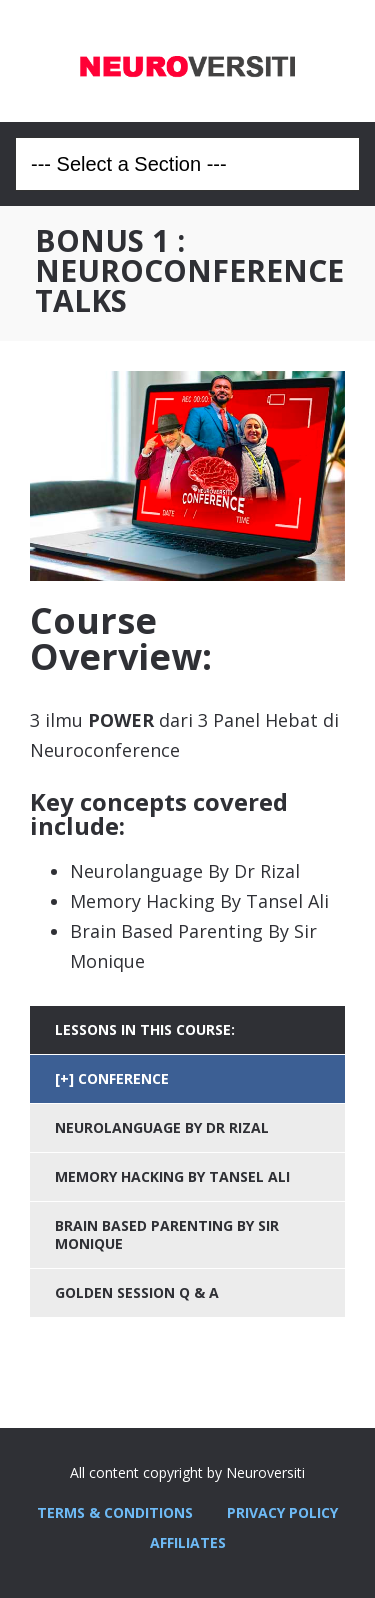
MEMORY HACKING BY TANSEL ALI (172, 1176)
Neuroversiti (187, 61)
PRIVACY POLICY (282, 1512)
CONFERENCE (123, 1078)
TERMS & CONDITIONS (115, 1512)
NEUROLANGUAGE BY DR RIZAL (162, 1127)
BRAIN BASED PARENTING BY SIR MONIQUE (167, 1234)
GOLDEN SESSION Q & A (137, 1292)
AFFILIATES (188, 1542)
